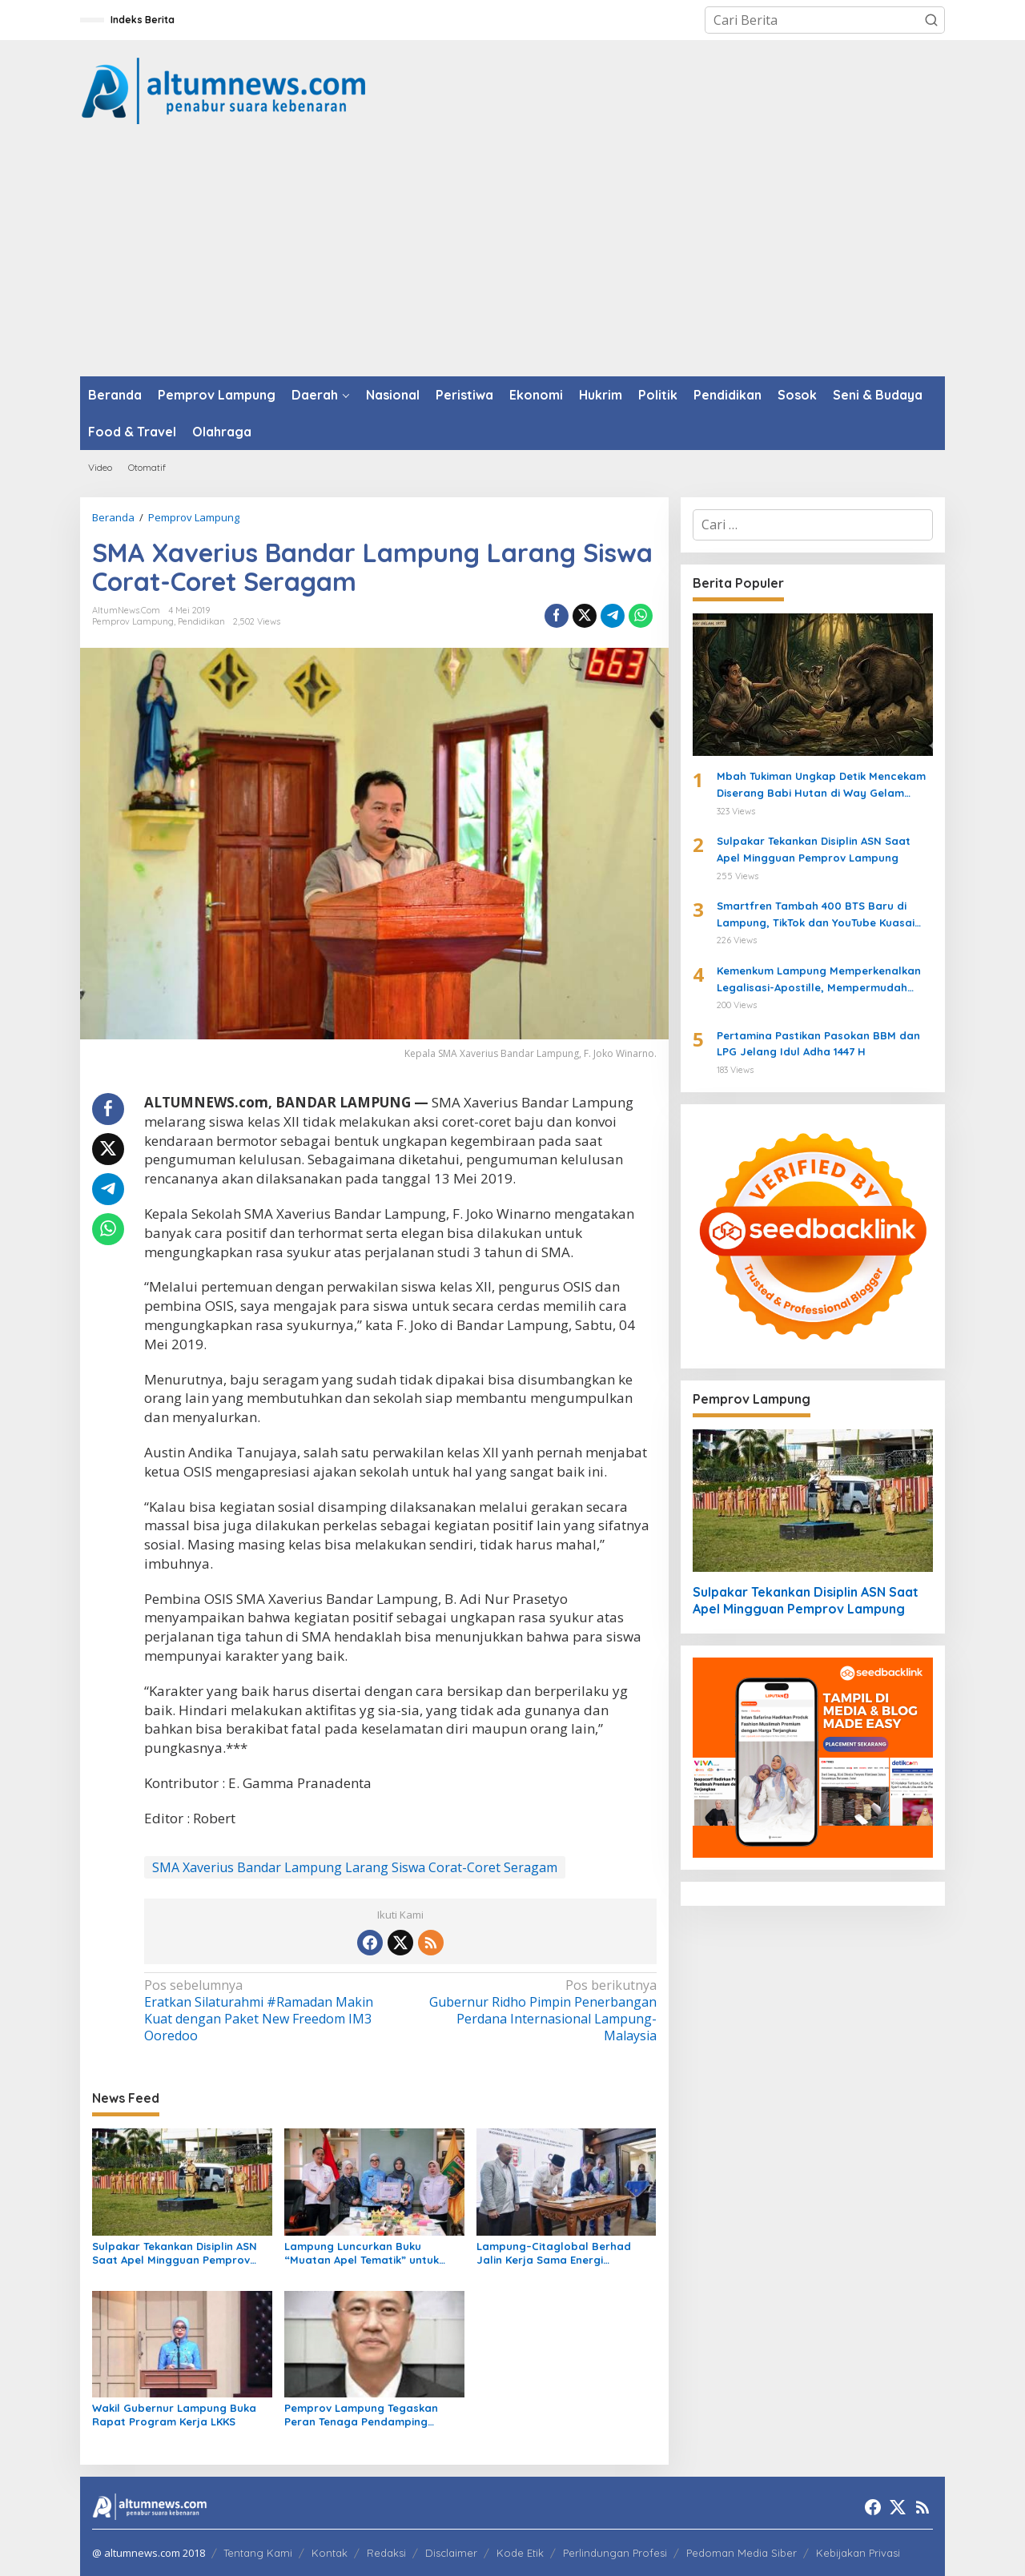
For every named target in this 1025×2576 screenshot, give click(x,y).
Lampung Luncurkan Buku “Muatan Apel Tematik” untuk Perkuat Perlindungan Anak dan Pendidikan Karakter (368, 2253)
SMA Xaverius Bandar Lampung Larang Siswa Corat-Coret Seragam (354, 1867)
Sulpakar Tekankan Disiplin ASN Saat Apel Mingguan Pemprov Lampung (174, 2253)
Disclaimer (451, 2552)
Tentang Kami (257, 2552)
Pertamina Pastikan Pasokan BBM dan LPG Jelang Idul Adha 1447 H (818, 1044)
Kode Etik (520, 2552)
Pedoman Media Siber (741, 2552)
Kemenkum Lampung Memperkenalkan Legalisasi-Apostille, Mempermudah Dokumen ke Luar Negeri (819, 980)
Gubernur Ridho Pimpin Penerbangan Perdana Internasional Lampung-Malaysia (533, 2010)
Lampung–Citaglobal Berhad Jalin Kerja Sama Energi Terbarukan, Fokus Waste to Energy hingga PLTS (553, 2253)
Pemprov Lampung (133, 621)
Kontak (330, 2552)
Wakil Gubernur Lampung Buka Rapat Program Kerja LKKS (174, 2414)
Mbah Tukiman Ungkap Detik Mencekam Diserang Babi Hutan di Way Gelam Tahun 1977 (821, 786)
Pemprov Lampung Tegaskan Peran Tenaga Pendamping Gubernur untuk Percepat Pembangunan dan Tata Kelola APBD (367, 2415)
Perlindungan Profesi (615, 2552)
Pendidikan (201, 621)
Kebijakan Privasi (858, 2552)
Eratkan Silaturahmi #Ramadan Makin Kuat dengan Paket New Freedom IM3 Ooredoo (267, 2010)
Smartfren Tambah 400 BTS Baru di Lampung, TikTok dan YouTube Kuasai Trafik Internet (815, 915)
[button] (931, 20)
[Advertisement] (512, 256)
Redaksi (386, 2552)
